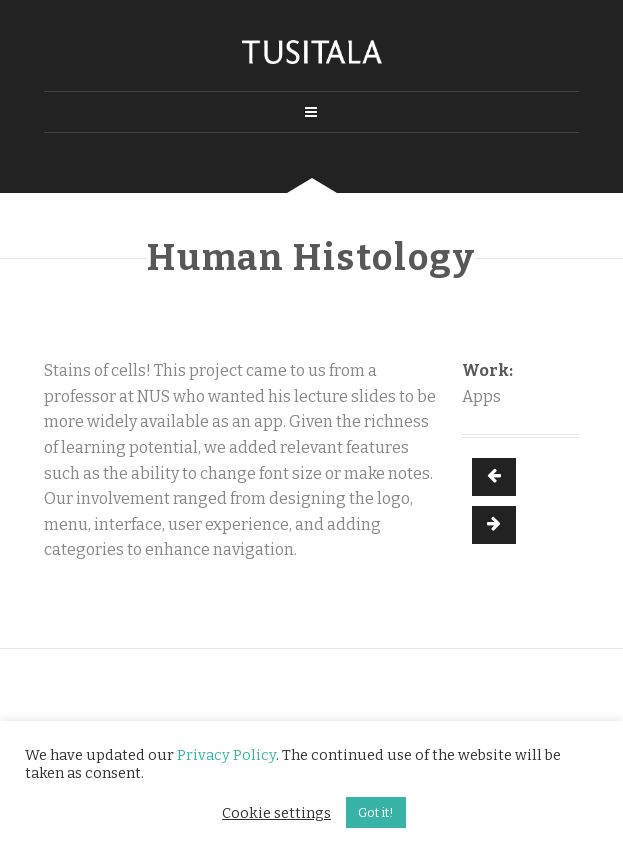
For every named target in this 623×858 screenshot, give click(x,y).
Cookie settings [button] (276, 813)
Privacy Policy (226, 755)
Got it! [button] (376, 812)
